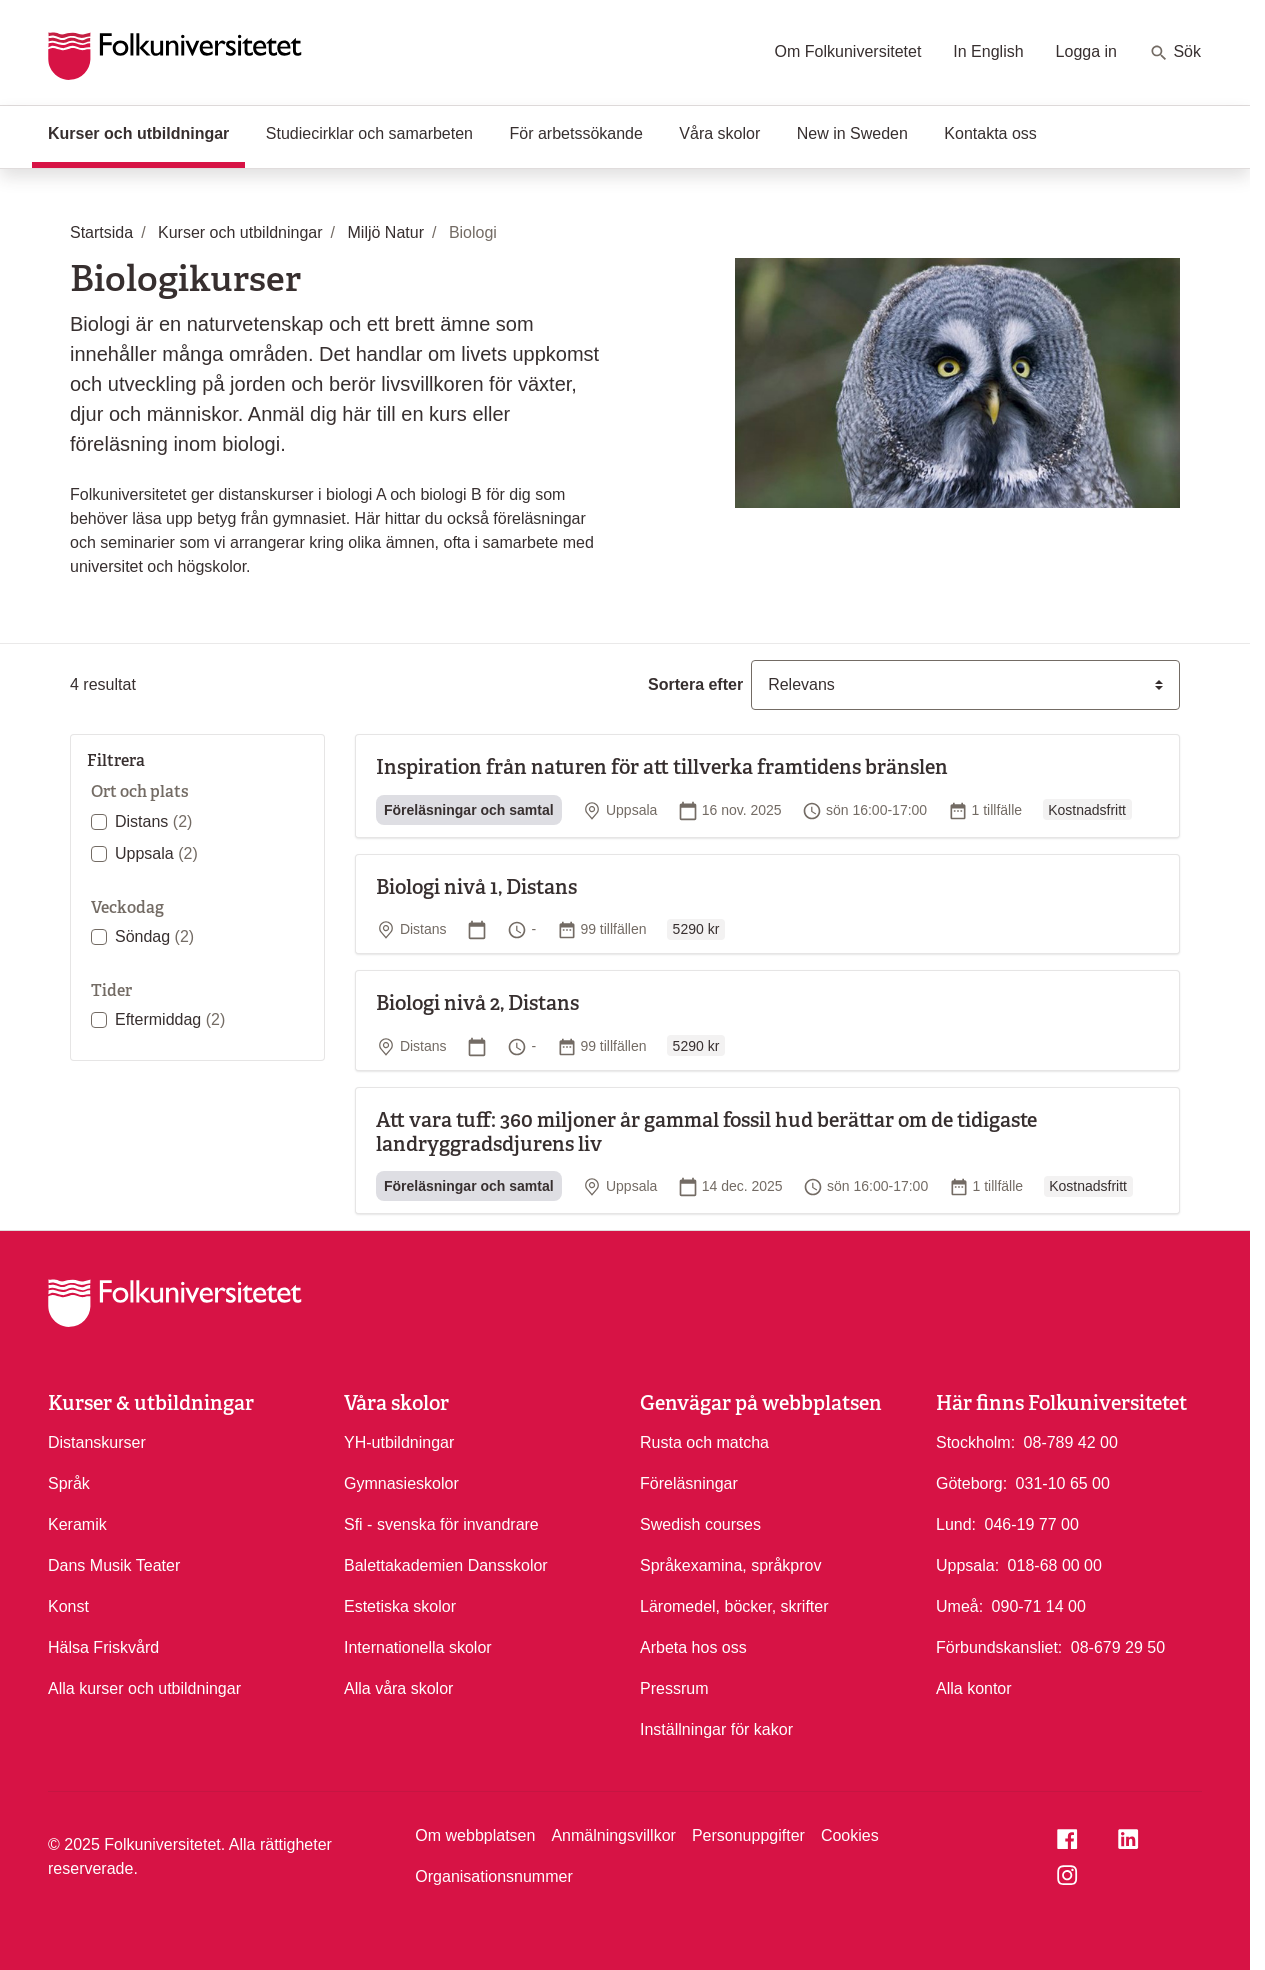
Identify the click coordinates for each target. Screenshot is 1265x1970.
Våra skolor (719, 133)
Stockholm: (975, 1442)
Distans (153, 821)
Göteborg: (971, 1483)
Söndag (154, 936)
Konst (68, 1606)
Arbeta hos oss (693, 1647)
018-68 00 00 (1055, 1564)
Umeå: (959, 1606)
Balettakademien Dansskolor (446, 1565)
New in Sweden (852, 133)
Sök (1175, 53)
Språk (69, 1483)
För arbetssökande (575, 133)
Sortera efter (695, 684)
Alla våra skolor (398, 1688)
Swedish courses (700, 1524)
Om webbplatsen (475, 1835)
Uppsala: (967, 1565)
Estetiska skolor (400, 1606)
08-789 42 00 (1071, 1441)
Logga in (1086, 51)
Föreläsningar (689, 1483)
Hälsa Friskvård (103, 1647)
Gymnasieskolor (401, 1483)
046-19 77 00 (1032, 1523)
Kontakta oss (990, 133)
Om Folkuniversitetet (848, 51)
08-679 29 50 (1118, 1646)
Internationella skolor (418, 1647)
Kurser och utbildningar (146, 132)
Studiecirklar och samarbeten (369, 133)
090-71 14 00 (1039, 1605)
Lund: (956, 1524)
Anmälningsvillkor (613, 1835)
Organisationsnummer (493, 1876)
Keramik (77, 1524)
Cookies (850, 1835)
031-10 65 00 (1063, 1482)
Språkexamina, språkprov (730, 1565)
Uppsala (156, 853)
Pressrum (674, 1688)
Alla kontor (974, 1688)
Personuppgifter (748, 1835)
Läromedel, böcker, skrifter (734, 1606)
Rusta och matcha (704, 1442)
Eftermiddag (170, 1019)
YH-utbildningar (399, 1442)
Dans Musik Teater (114, 1565)
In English (988, 51)
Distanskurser (97, 1442)
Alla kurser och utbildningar (144, 1688)
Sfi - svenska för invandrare (441, 1524)
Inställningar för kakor (716, 1729)
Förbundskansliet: (999, 1647)
